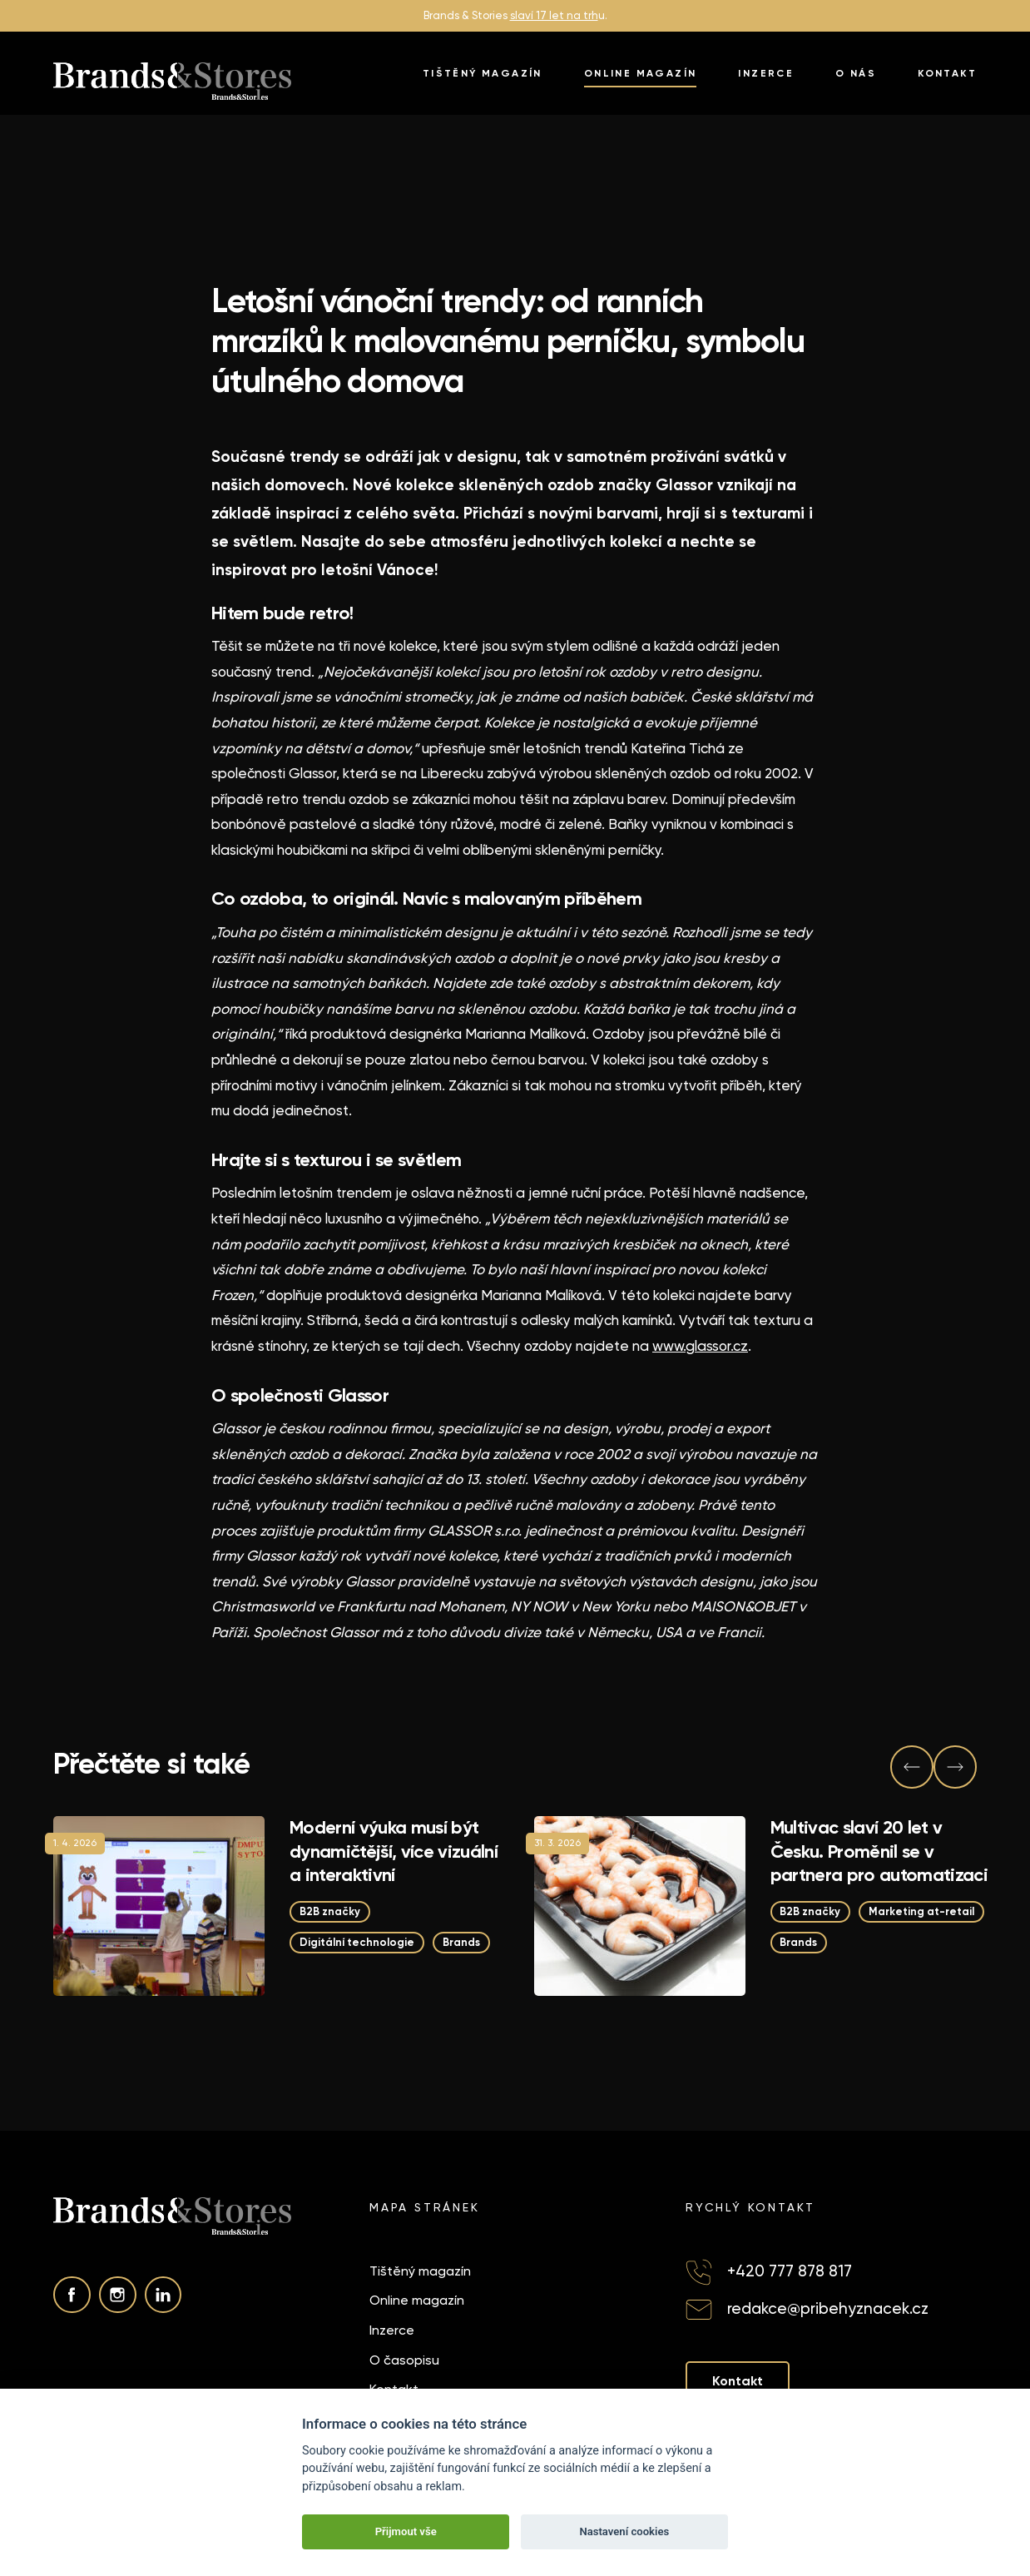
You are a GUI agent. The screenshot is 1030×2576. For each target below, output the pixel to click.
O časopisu (404, 2360)
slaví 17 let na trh (554, 15)
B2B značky (330, 1911)
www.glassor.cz (700, 1346)
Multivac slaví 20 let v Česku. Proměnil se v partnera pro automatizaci (879, 1851)
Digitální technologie (357, 1942)
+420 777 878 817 (789, 2271)
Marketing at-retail (922, 1911)
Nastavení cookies (624, 2531)
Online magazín (640, 73)
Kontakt (947, 73)
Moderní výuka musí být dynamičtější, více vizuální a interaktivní (394, 1851)
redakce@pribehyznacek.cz (827, 2309)
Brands (461, 1942)
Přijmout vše (406, 2531)
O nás (855, 73)
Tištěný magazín (482, 73)
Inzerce (766, 73)
